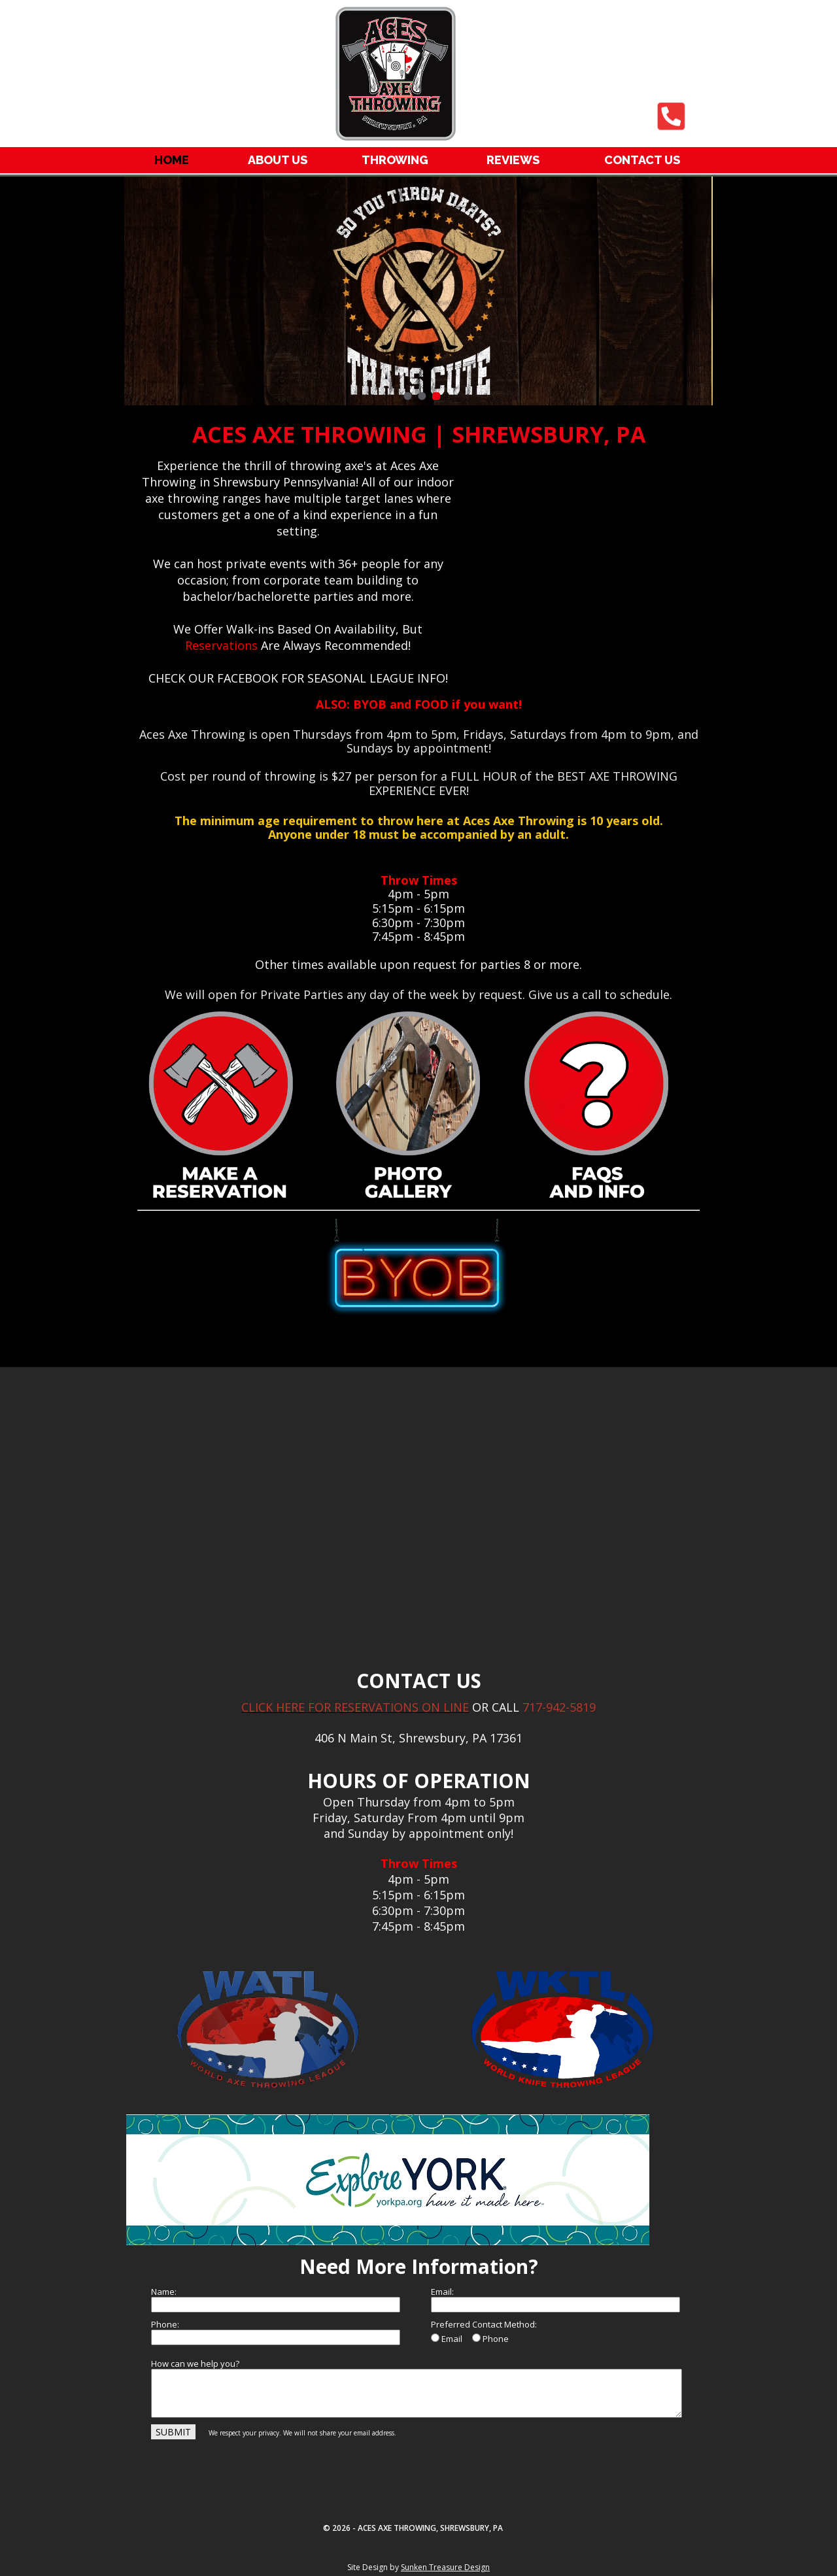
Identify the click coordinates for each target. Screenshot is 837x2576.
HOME (171, 160)
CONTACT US (642, 160)
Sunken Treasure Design (445, 2567)
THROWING (395, 160)
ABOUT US (277, 160)
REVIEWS (513, 160)
